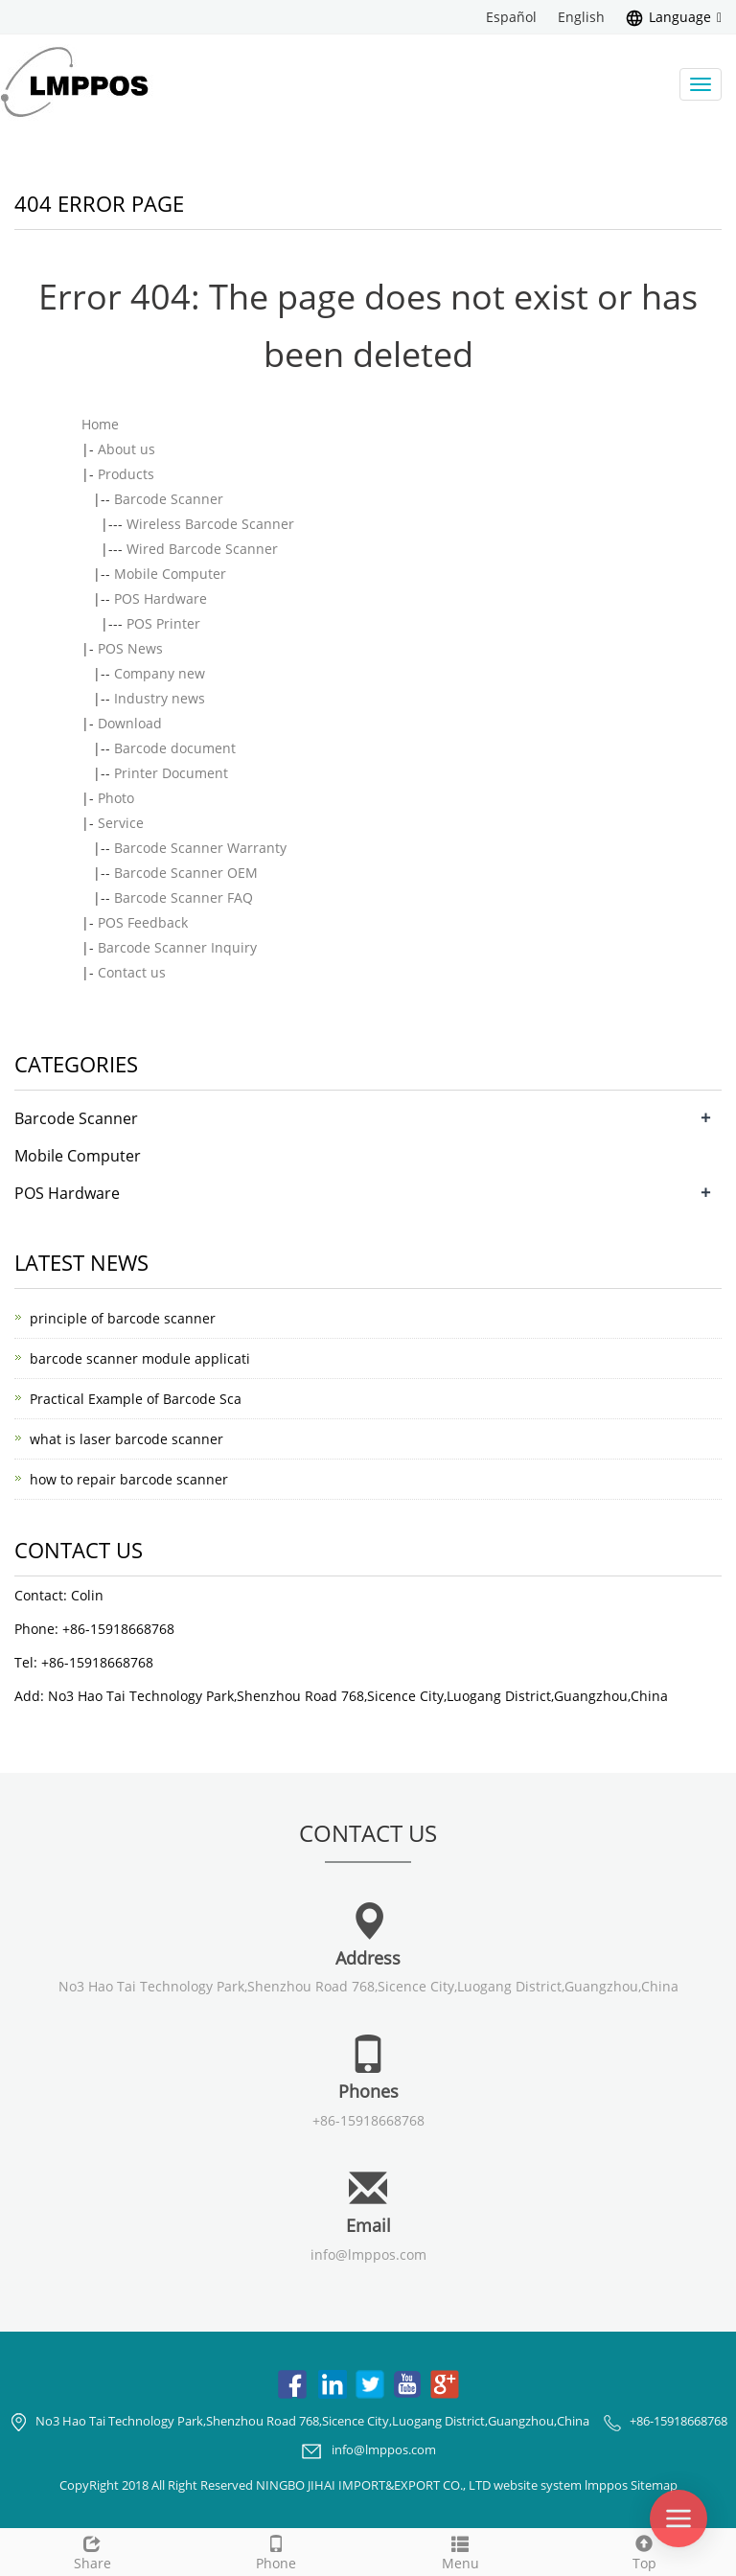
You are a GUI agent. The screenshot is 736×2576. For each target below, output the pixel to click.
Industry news (159, 698)
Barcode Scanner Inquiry (177, 947)
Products (126, 474)
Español (511, 17)
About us (126, 449)
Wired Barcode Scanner (202, 549)
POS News (130, 648)
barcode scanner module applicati (140, 1358)
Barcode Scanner (168, 499)
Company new (159, 673)
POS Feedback (143, 922)
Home (100, 424)
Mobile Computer (170, 573)
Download (130, 723)
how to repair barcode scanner (129, 1479)
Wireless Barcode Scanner (210, 524)
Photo (116, 798)
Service (121, 823)
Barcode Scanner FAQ (183, 897)
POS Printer (163, 623)
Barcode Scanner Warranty (200, 848)
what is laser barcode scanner (126, 1439)
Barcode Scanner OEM (186, 872)
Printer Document (171, 773)
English (581, 17)
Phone (276, 2550)
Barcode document (175, 748)
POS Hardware (160, 598)
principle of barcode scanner (123, 1318)
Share (92, 2550)
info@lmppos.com (368, 2254)
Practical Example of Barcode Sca (136, 1399)
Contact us (132, 972)
